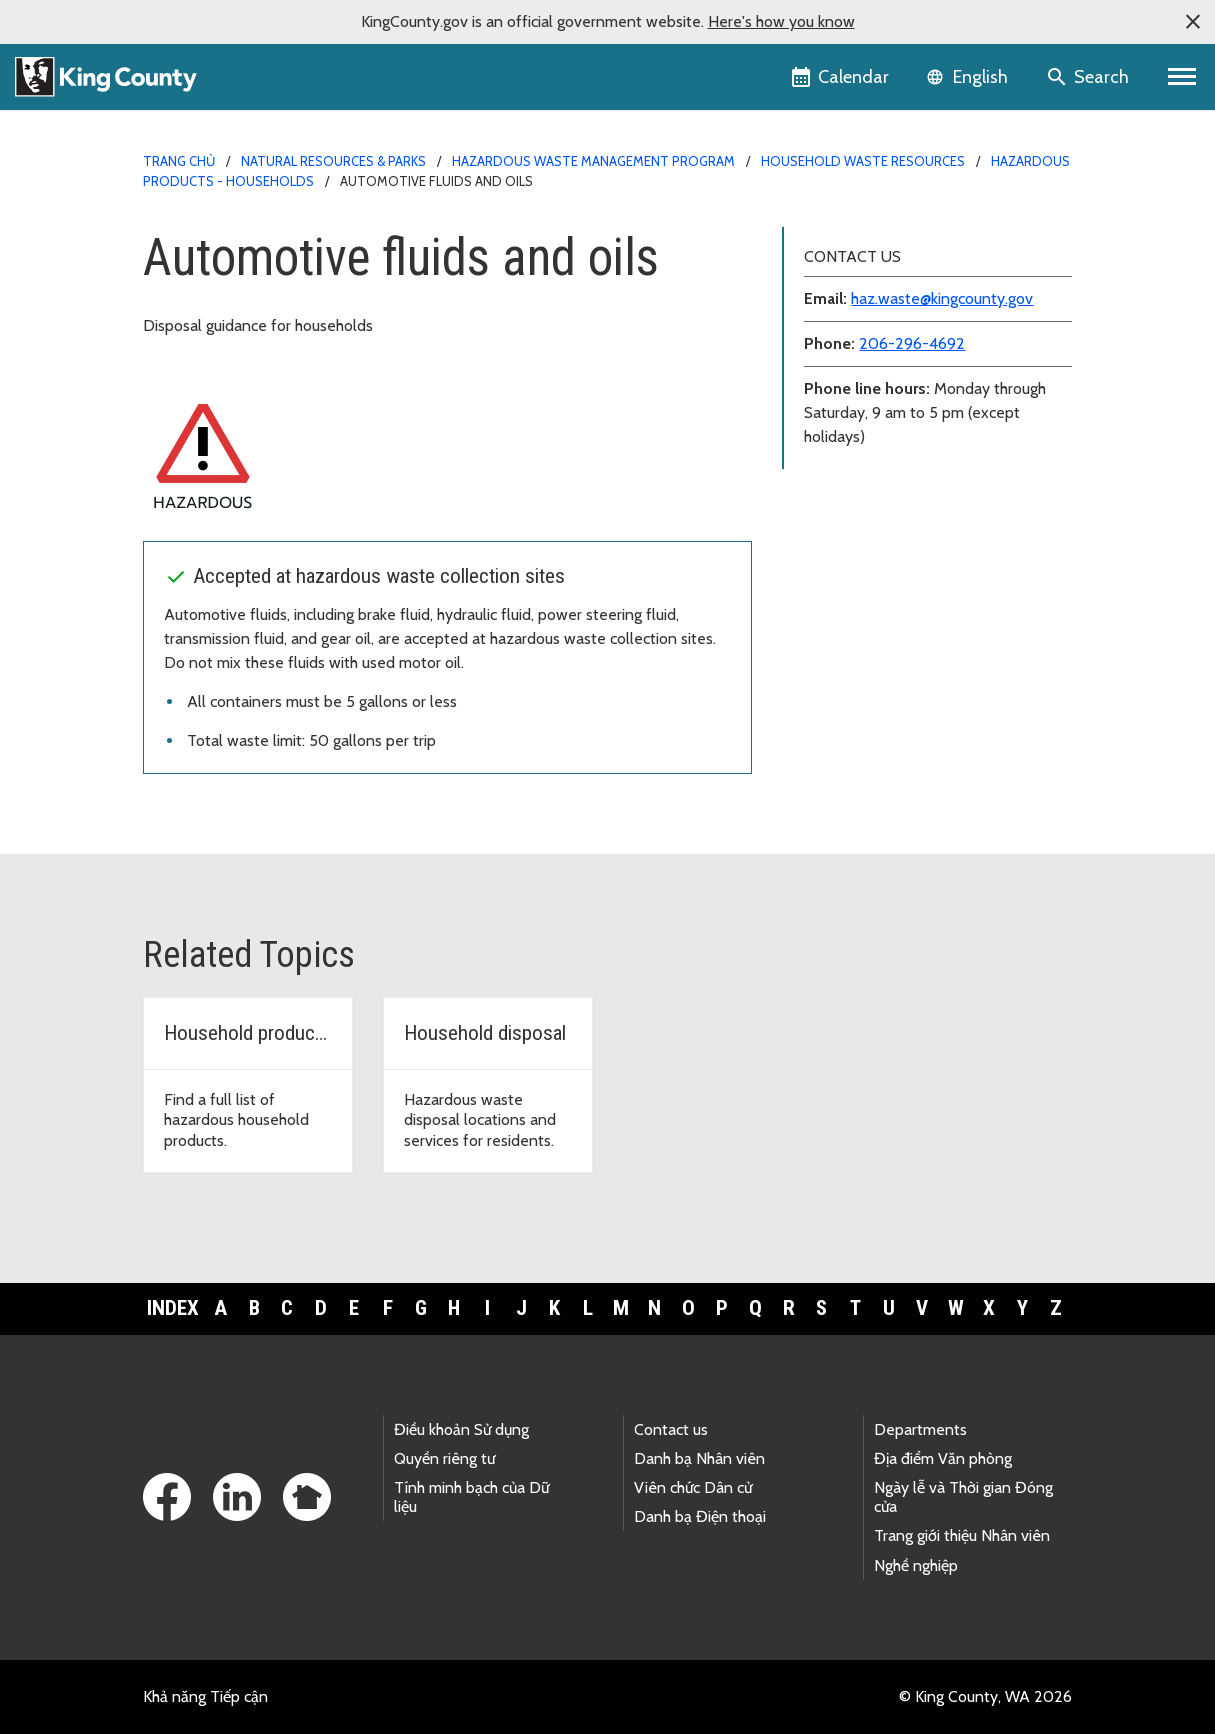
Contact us (671, 1429)
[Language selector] (969, 77)
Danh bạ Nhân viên (699, 1458)
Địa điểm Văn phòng (943, 1458)
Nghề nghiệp (916, 1565)
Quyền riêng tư (444, 1458)
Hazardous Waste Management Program (593, 161)
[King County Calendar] (841, 77)
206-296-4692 (912, 343)
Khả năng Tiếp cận (205, 1696)
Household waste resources (863, 161)
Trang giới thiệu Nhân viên (962, 1535)
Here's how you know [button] (781, 21)
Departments (920, 1429)
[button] (1193, 22)
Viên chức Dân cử (693, 1487)
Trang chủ (179, 161)
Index (173, 1308)
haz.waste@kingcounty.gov (942, 298)
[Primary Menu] (1182, 77)
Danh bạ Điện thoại (700, 1516)
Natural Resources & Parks (333, 161)
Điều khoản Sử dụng (461, 1429)
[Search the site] (1089, 77)
